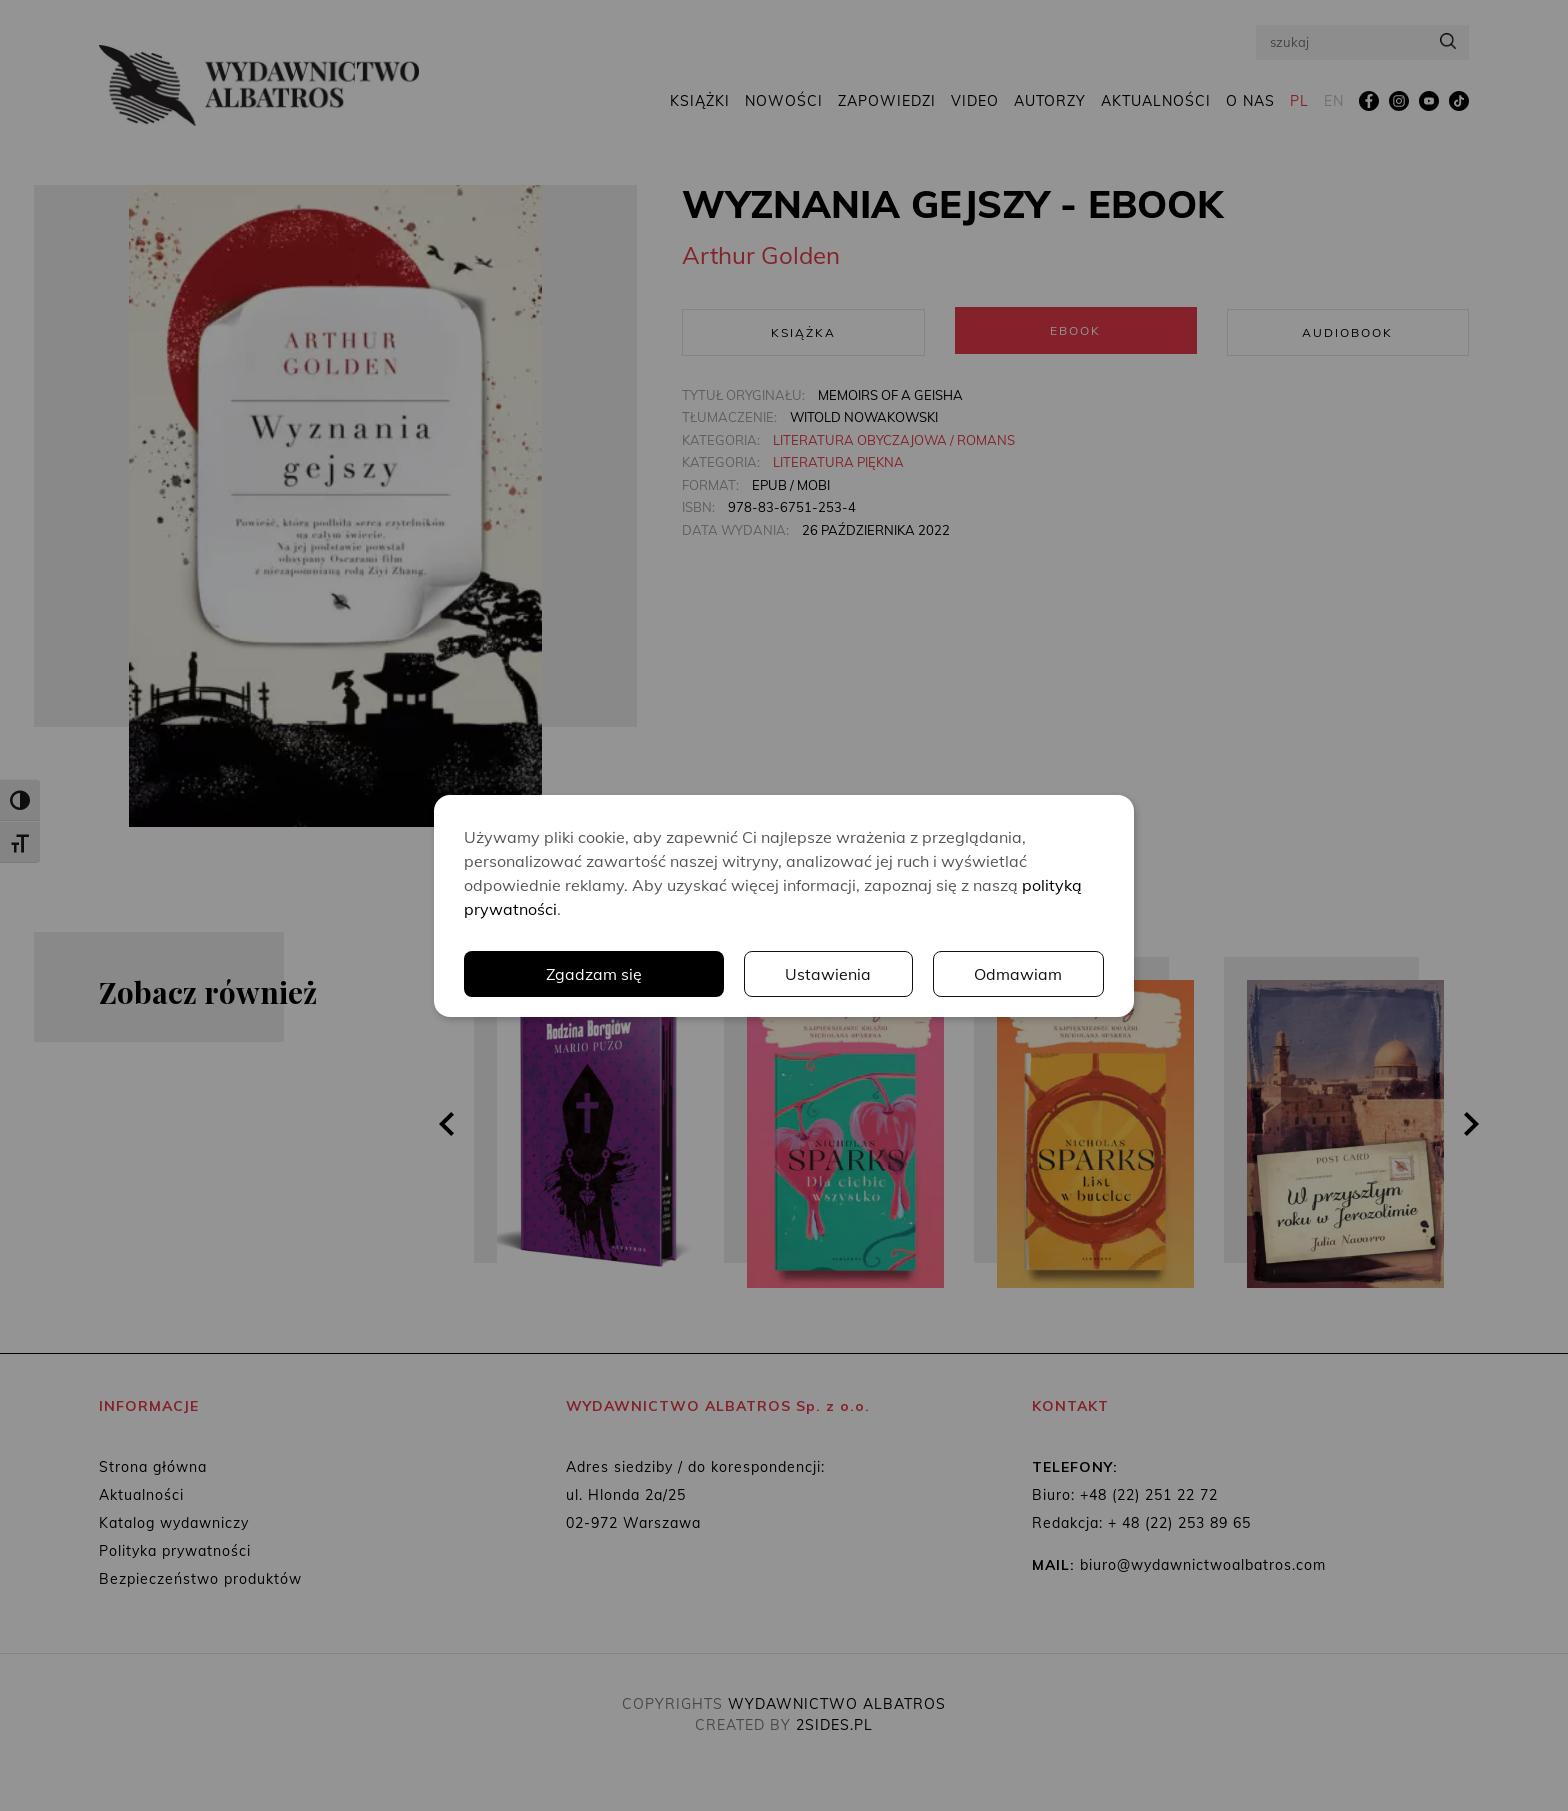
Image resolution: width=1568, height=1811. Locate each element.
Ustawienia (829, 974)
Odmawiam (1019, 974)
